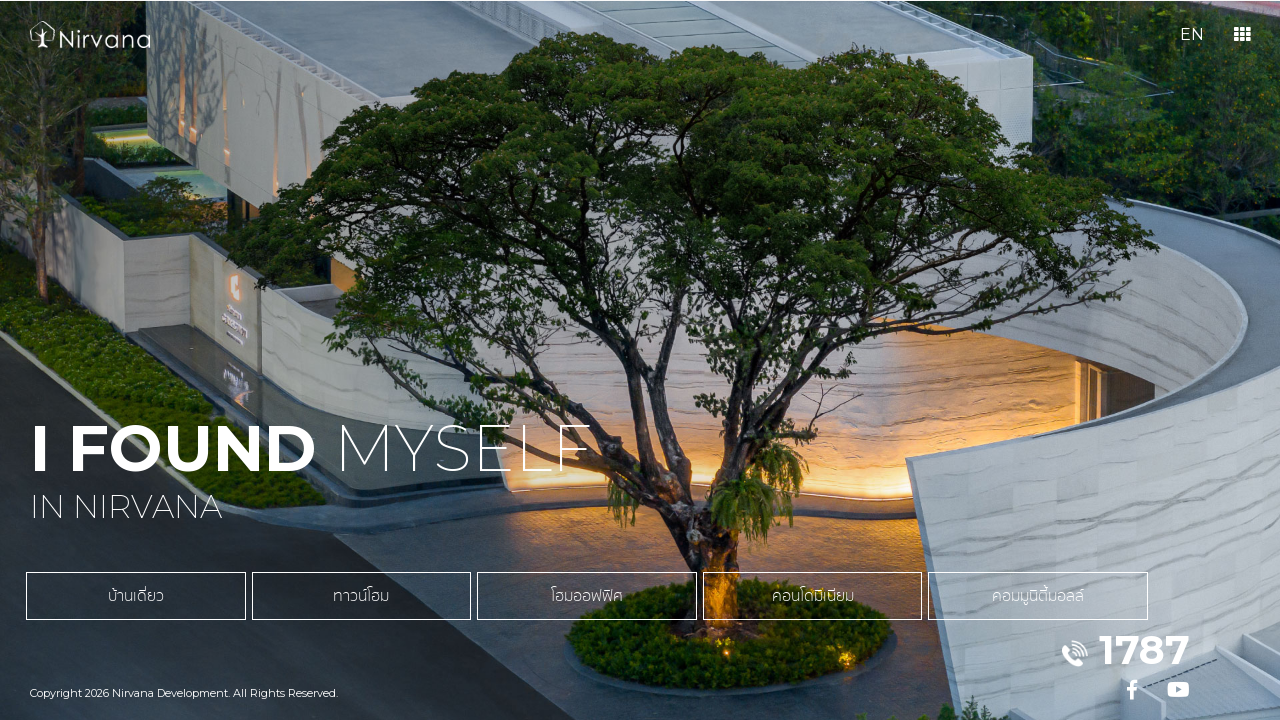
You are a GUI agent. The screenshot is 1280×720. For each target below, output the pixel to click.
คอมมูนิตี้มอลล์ (790, 606)
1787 (1144, 649)
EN (1192, 34)
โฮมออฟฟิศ (450, 606)
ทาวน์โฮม (280, 606)
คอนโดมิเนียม (620, 606)
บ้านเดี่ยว (110, 606)
